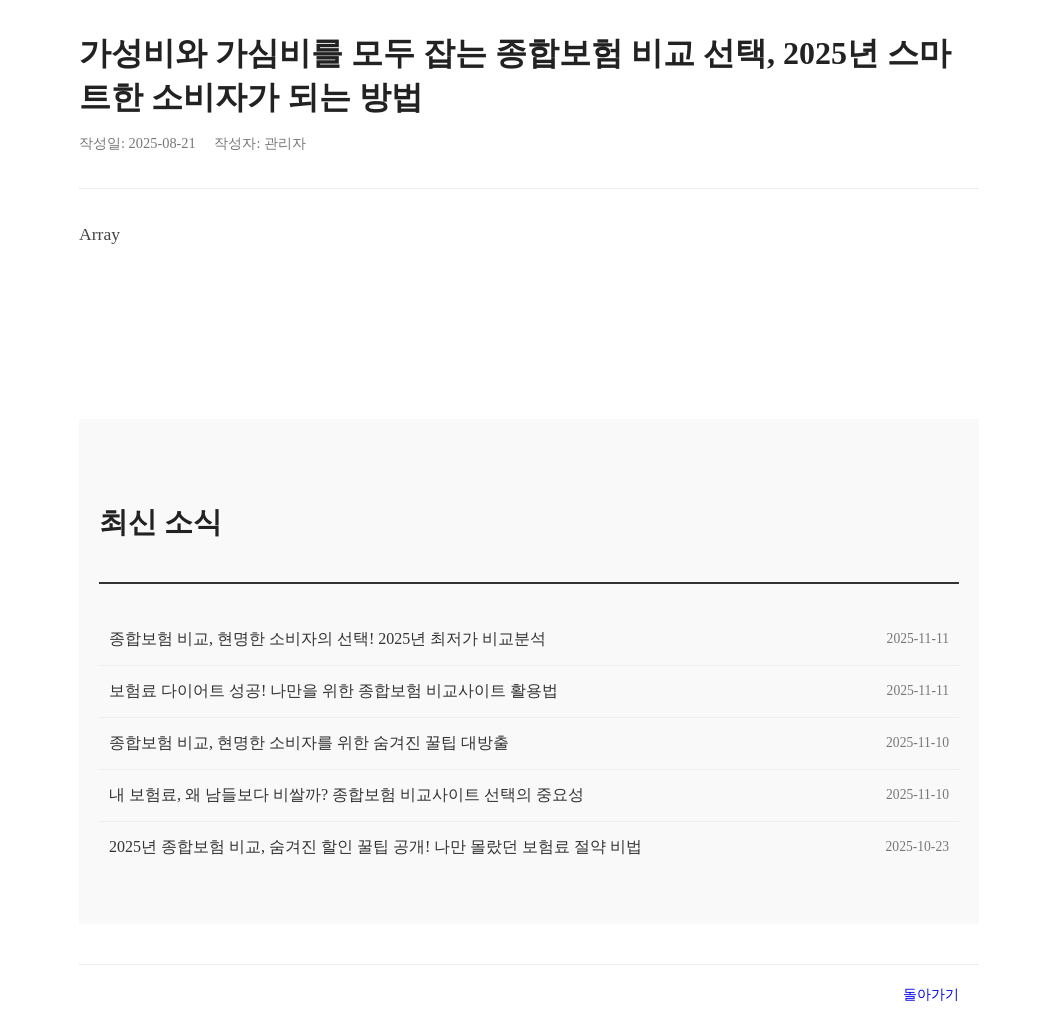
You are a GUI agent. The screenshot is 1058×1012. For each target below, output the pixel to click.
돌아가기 (931, 994)
